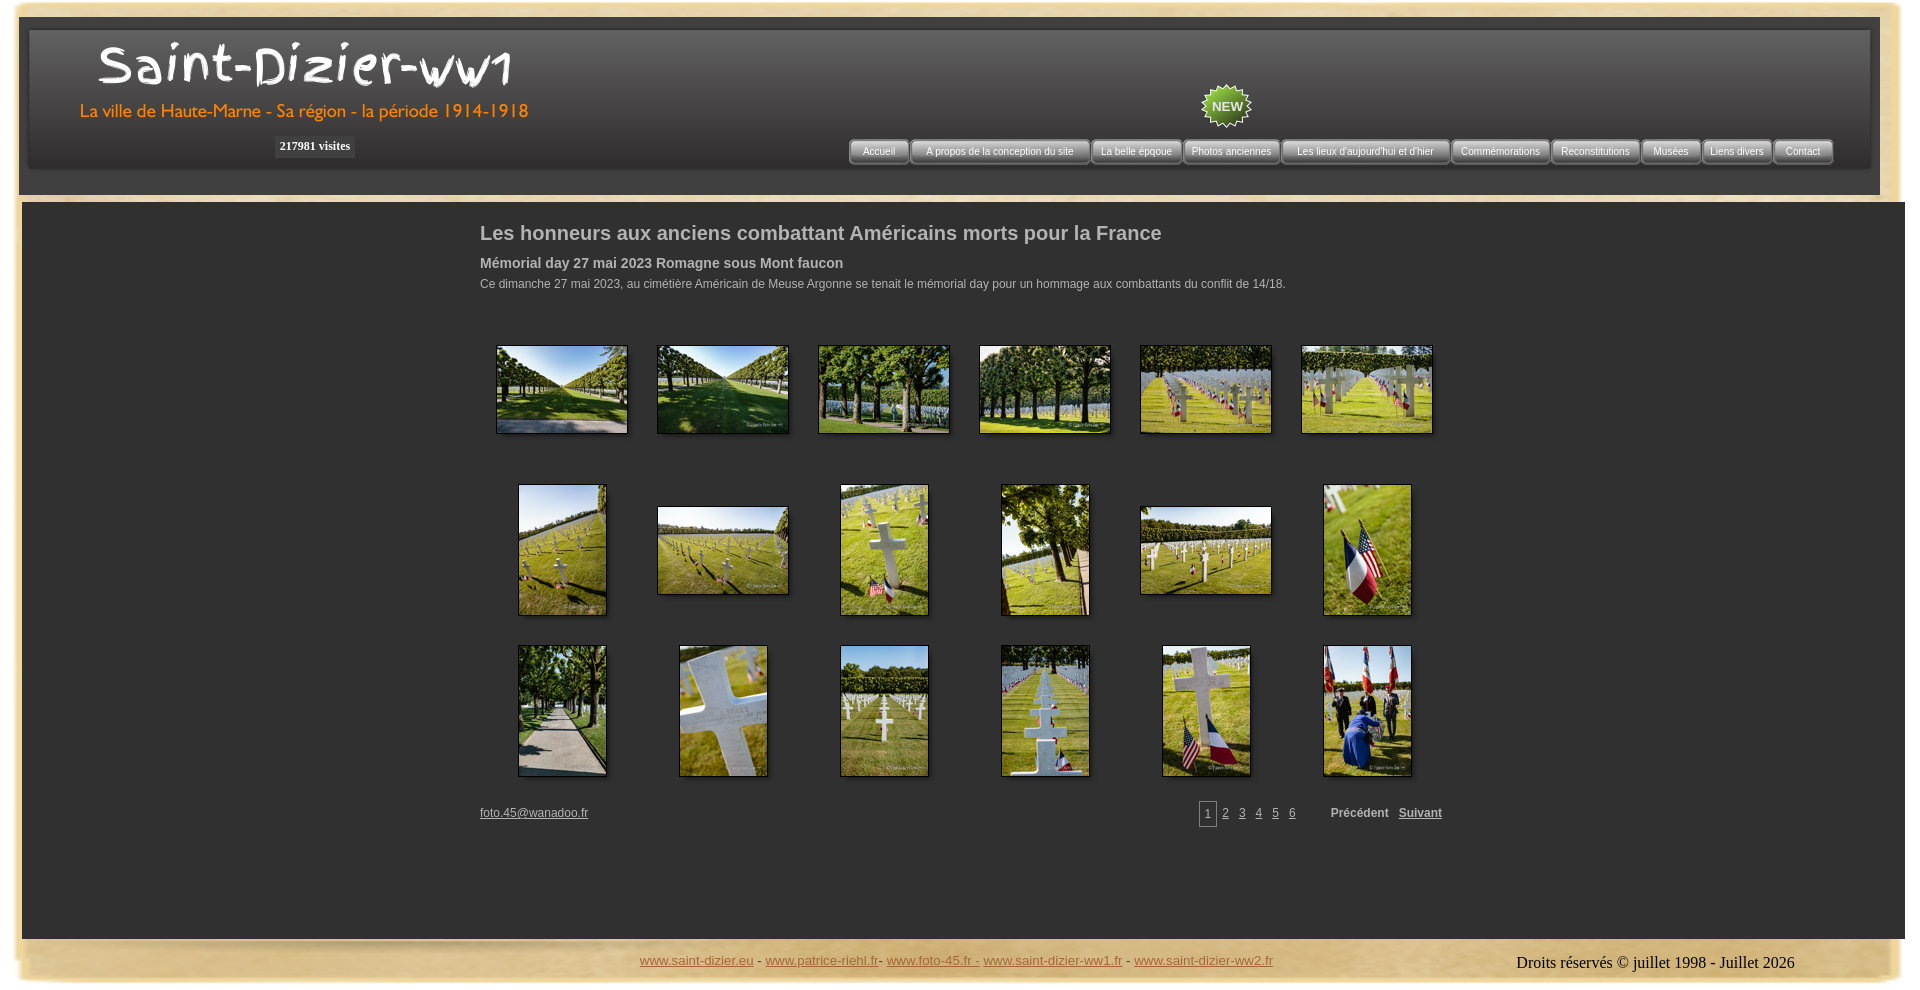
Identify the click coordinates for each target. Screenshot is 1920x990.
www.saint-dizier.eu (697, 960)
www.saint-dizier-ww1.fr (1053, 960)
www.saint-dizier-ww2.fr (1203, 960)
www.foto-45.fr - (933, 960)
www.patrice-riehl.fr (821, 960)
